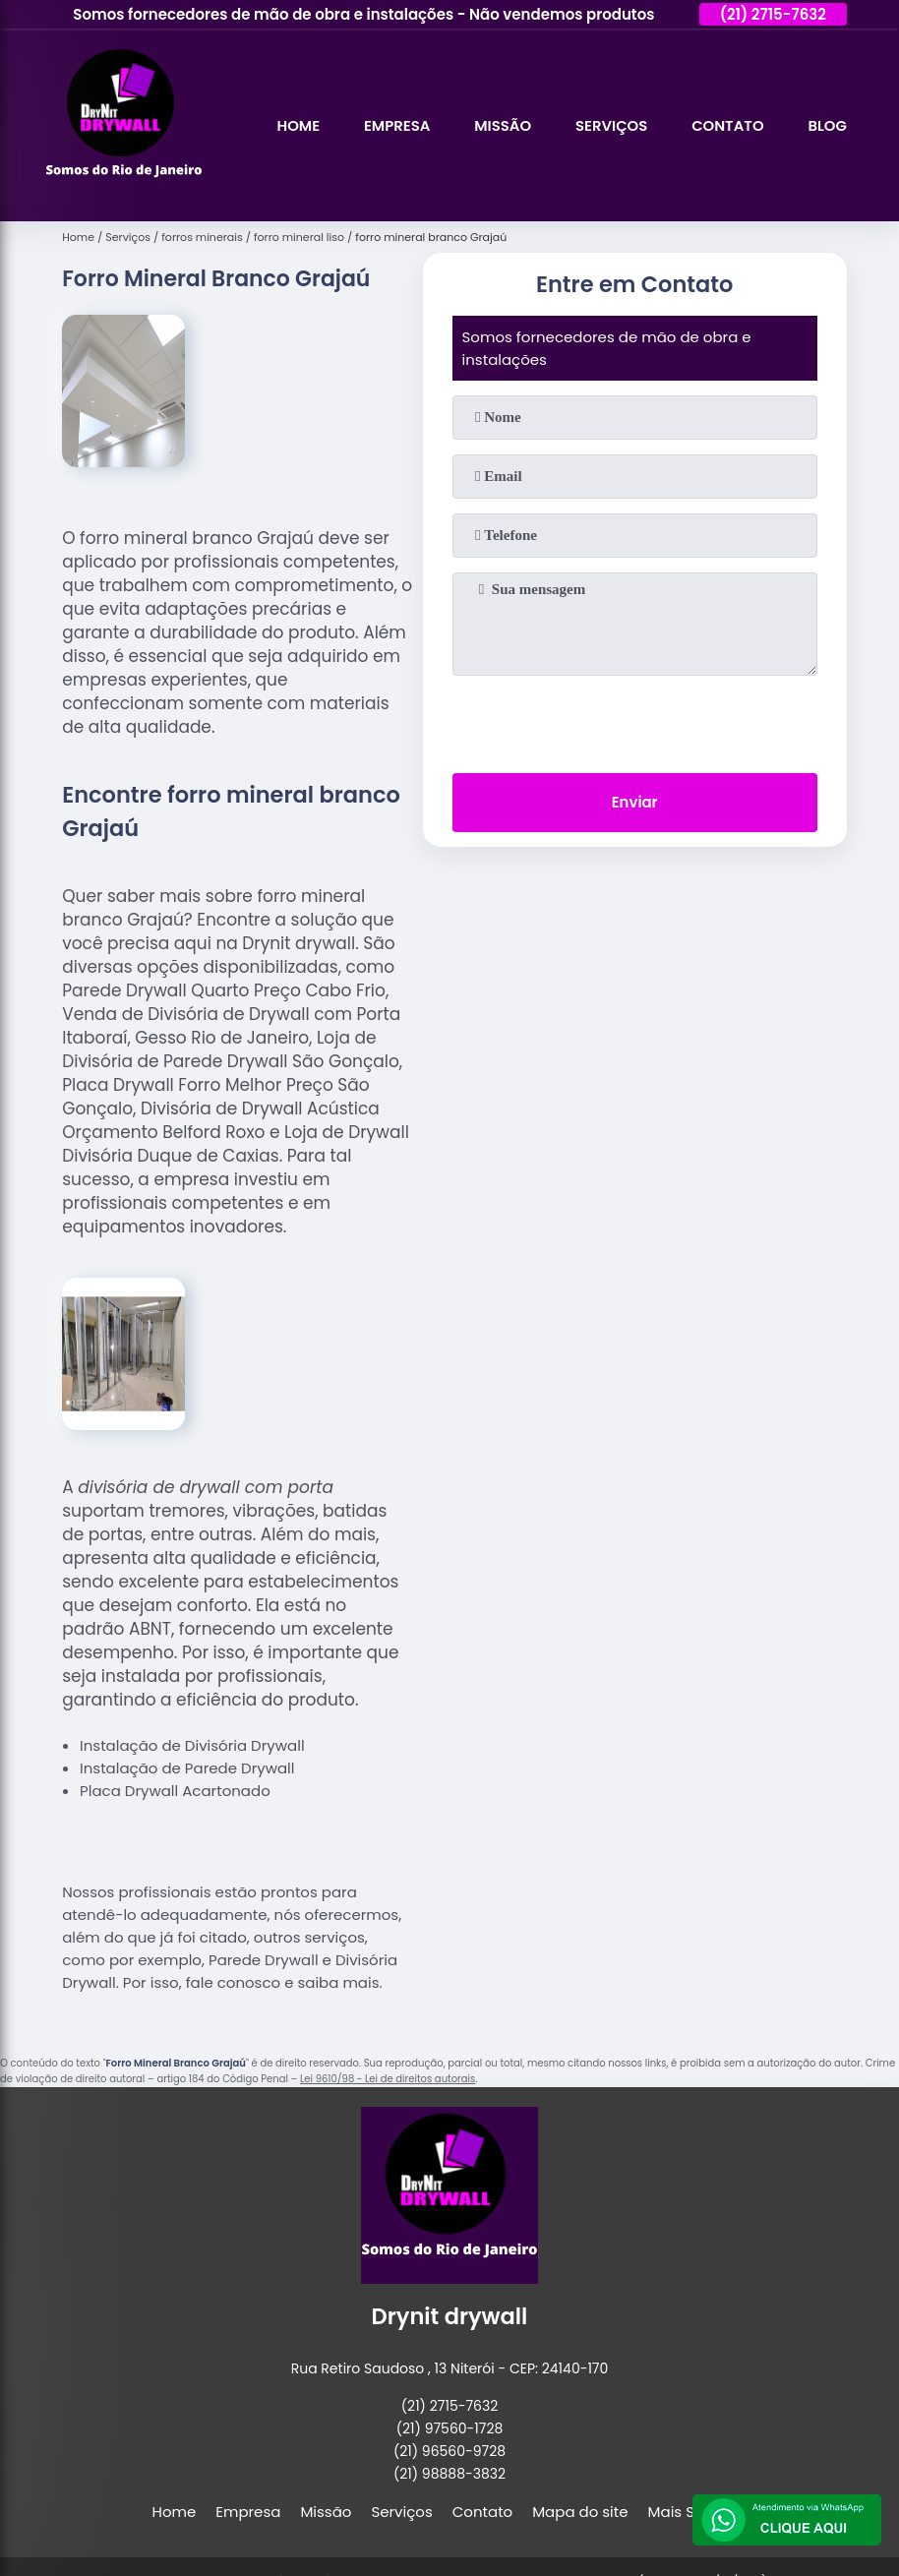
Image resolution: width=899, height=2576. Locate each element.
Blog (827, 125)
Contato (726, 125)
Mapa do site (580, 2511)
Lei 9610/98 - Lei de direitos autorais (387, 2078)
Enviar (635, 803)
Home (294, 125)
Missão (499, 125)
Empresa (393, 125)
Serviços (609, 125)
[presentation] (634, 720)
